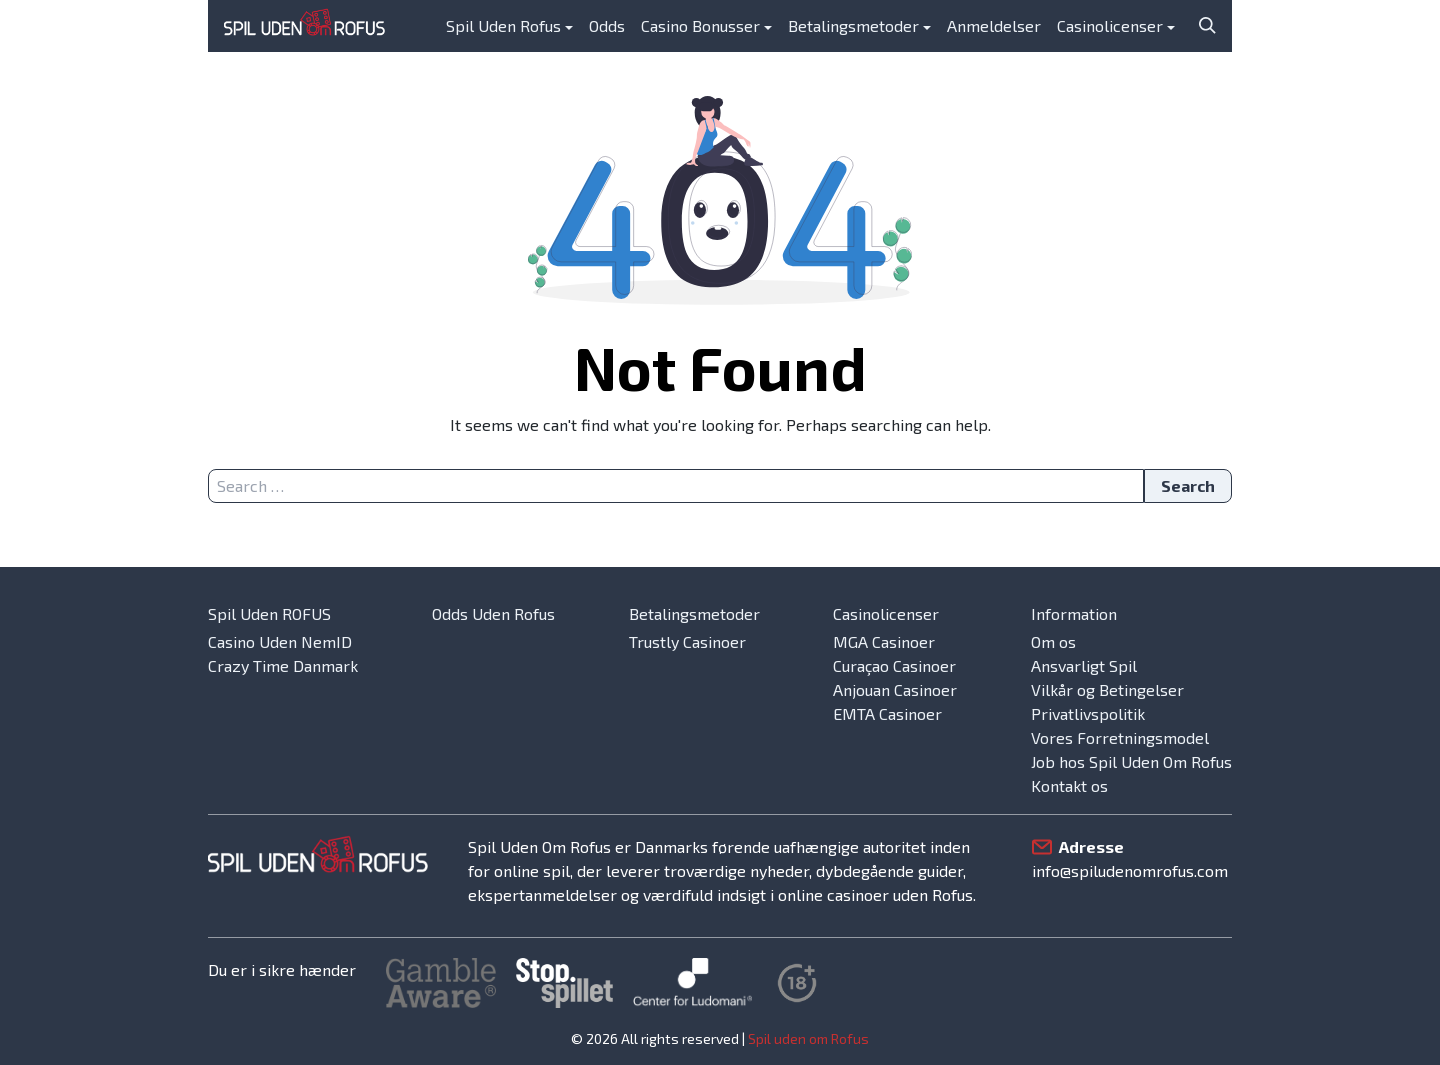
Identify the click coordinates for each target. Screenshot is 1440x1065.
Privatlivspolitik (1088, 713)
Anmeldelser (994, 25)
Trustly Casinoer (687, 641)
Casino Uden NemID (280, 641)
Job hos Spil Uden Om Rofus (1131, 761)
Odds (607, 25)
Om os (1053, 641)
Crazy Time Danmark (283, 665)
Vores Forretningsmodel (1120, 737)
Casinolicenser (1110, 25)
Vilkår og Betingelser (1107, 689)
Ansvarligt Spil (1084, 665)
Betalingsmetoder (853, 25)
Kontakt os (1069, 785)
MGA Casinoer (884, 641)
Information (1074, 613)
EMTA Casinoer (887, 713)
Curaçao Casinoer (894, 665)
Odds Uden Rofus (493, 613)
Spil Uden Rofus (503, 25)
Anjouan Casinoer (895, 689)
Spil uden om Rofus (808, 1038)
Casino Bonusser (700, 25)
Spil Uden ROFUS (269, 613)
